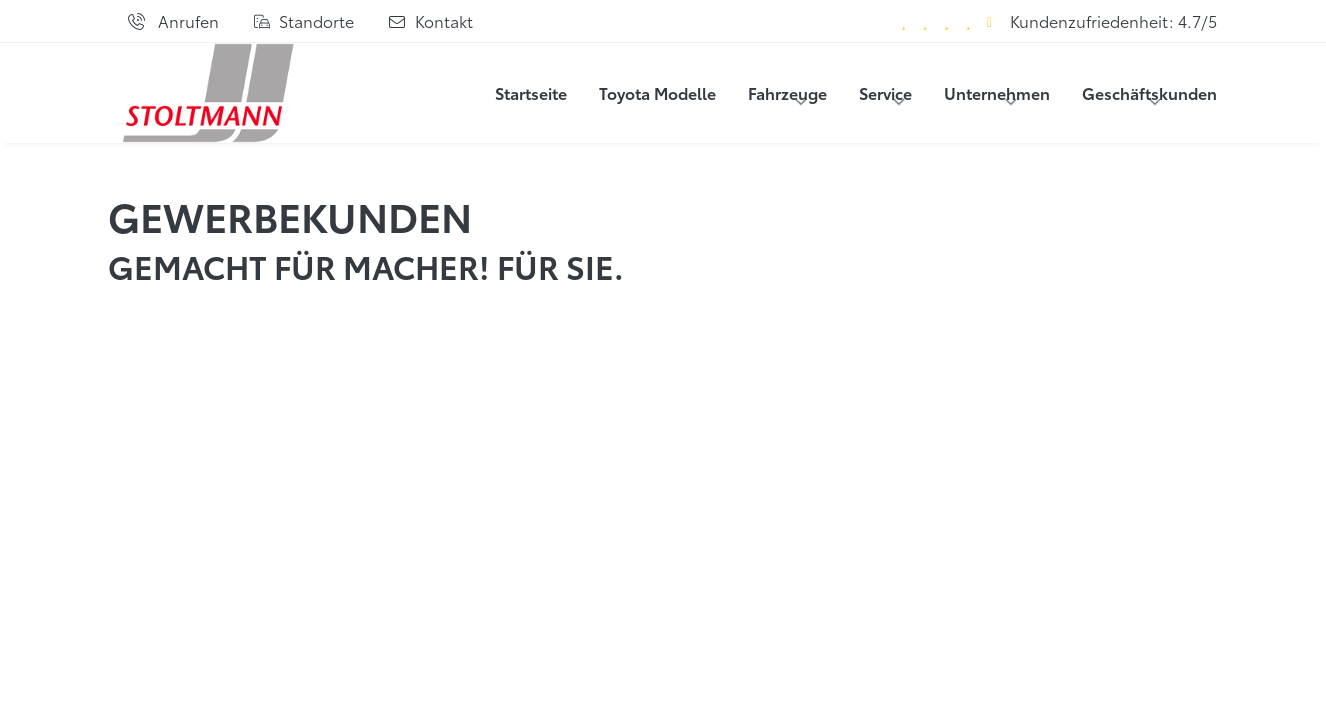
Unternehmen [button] (997, 93)
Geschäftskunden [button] (1149, 93)
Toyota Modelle (657, 93)
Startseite (531, 93)
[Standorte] (303, 21)
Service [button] (885, 93)
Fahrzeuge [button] (787, 93)
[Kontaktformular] (430, 21)
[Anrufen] (172, 21)
